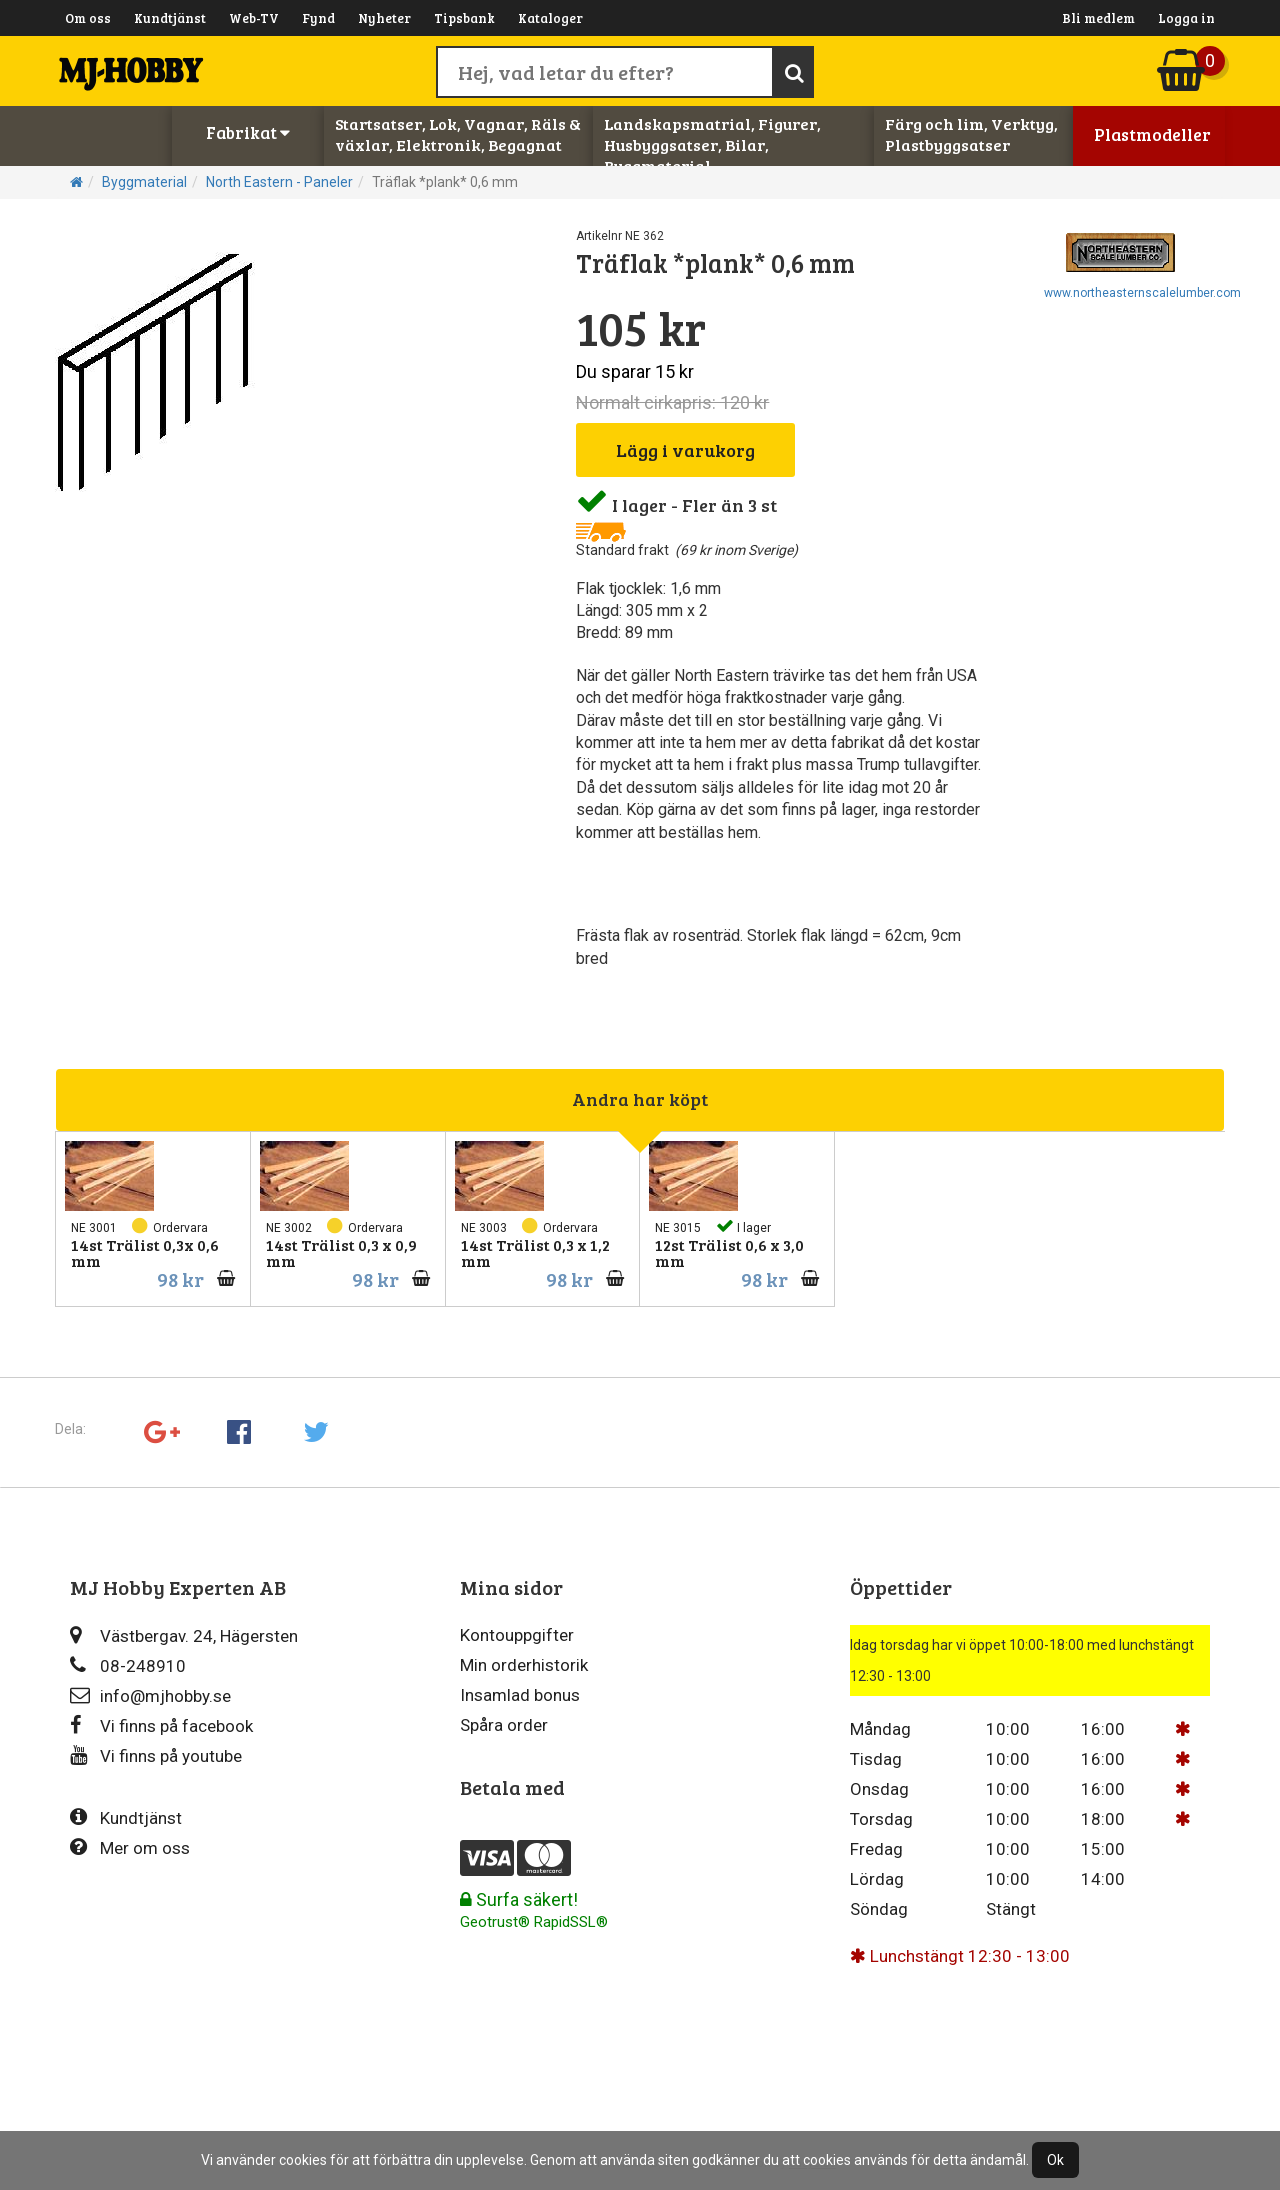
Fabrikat (248, 132)
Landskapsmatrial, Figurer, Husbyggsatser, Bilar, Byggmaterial (712, 144)
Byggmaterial (144, 182)
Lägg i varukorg (685, 450)
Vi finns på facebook (161, 1725)
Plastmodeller (1152, 134)
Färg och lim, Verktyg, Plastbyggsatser (971, 134)
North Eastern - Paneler (279, 182)
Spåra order (504, 1725)
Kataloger (550, 18)
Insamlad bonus (520, 1695)
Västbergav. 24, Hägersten (184, 1635)
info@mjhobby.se (150, 1695)
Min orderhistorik (524, 1665)
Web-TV (254, 18)
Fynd (318, 18)
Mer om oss (130, 1847)
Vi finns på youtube (156, 1755)
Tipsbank (464, 18)
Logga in (1186, 18)
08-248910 (128, 1665)
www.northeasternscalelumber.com (1142, 293)
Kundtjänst (170, 18)
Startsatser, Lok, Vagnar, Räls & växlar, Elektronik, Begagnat (458, 134)
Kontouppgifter (517, 1635)
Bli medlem (1098, 18)
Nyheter (384, 18)
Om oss (88, 18)
